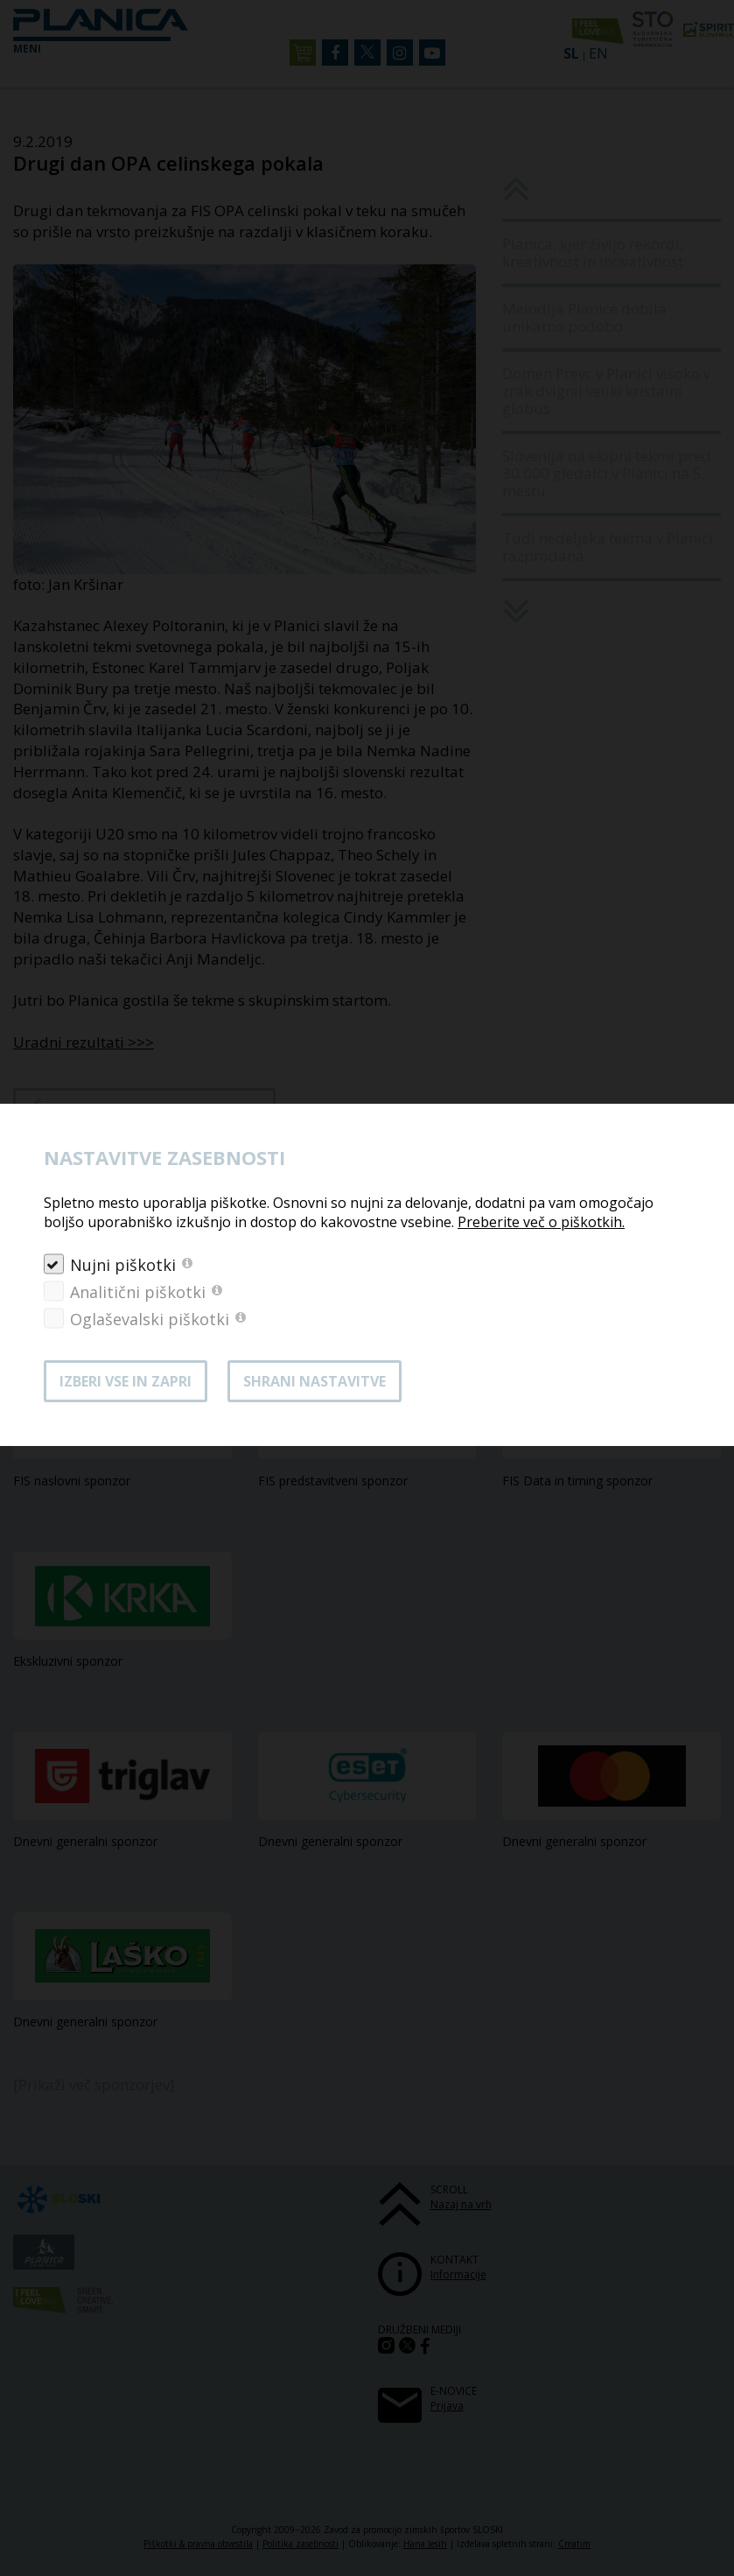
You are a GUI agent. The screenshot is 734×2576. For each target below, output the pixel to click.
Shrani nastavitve (314, 1381)
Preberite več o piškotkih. (541, 1222)
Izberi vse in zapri (125, 1381)
